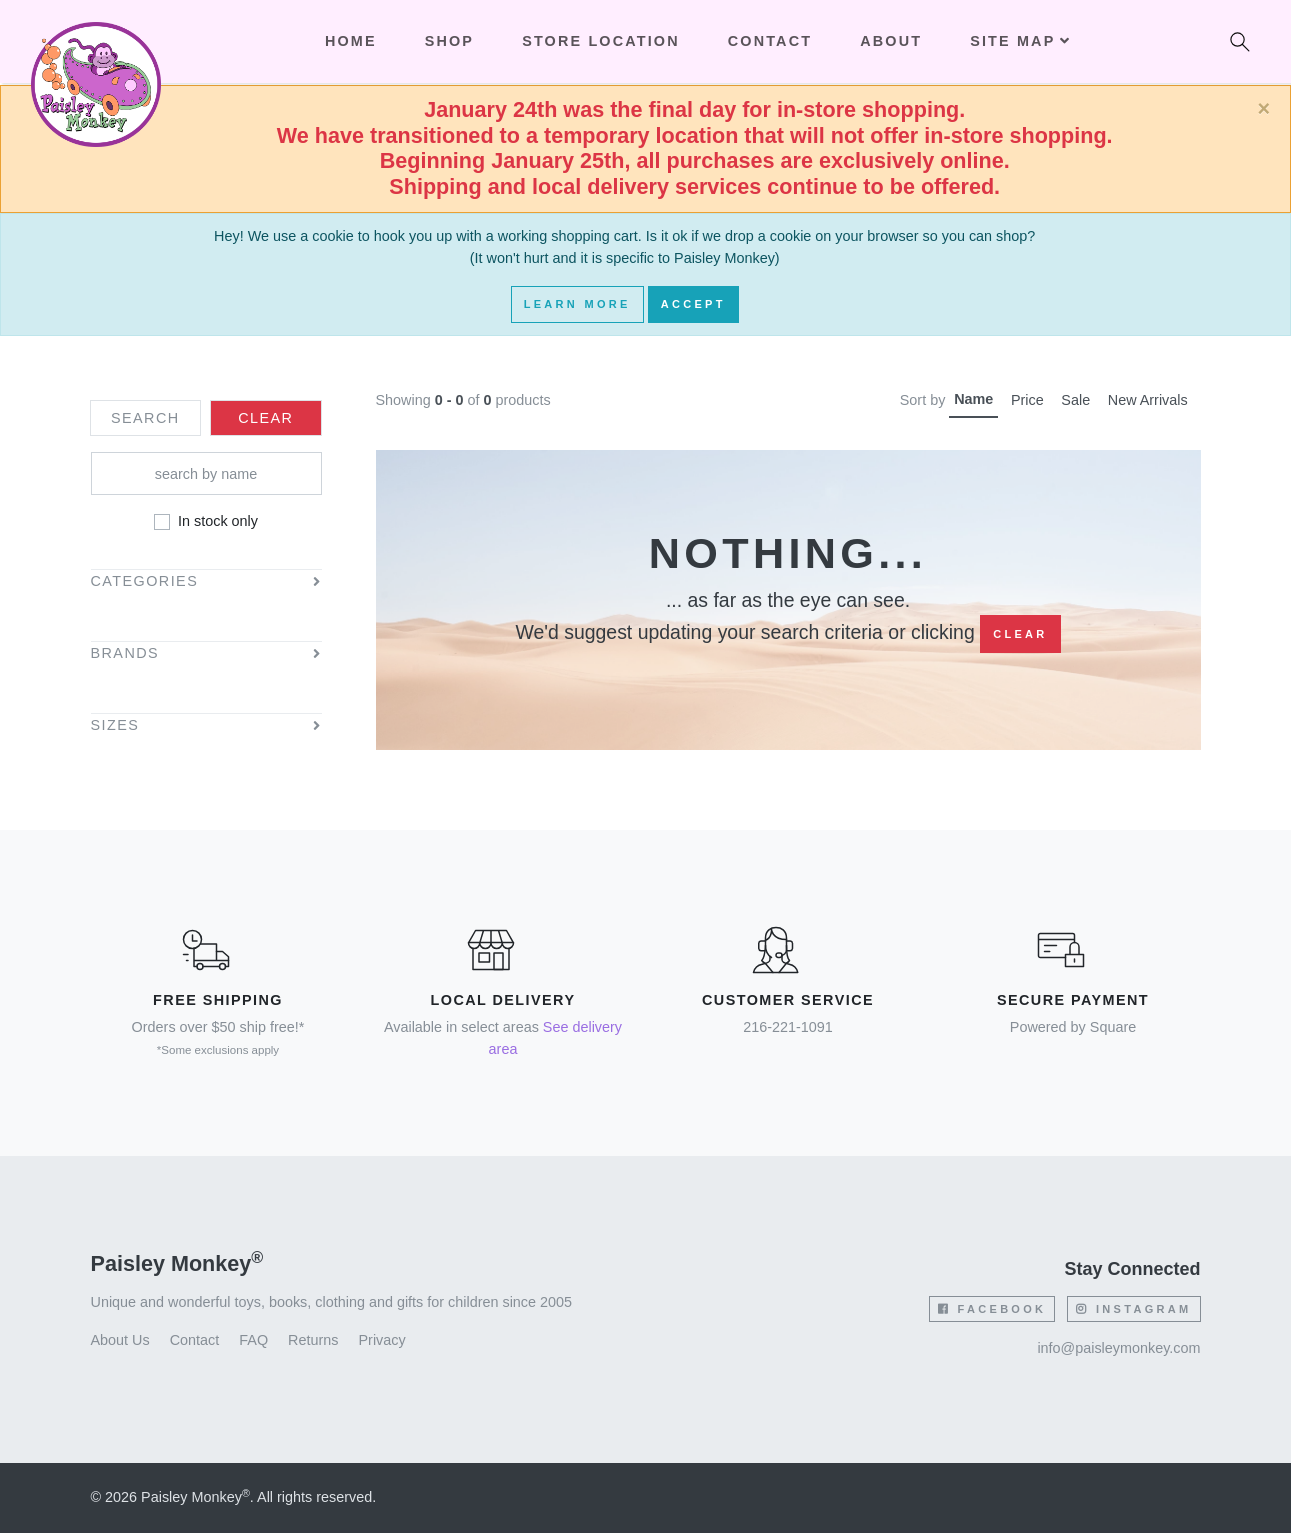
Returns (313, 1340)
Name (973, 399)
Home (351, 41)
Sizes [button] (115, 725)
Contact (770, 41)
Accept (693, 304)
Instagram (1133, 1309)
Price (1027, 400)
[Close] (1263, 109)
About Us (120, 1340)
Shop (449, 41)
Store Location (601, 41)
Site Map (1020, 41)
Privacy (382, 1340)
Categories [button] (145, 581)
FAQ (253, 1340)
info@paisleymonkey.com (1118, 1348)
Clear (1020, 634)
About (891, 41)
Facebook (992, 1309)
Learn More (577, 304)
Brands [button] (125, 653)
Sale (1075, 400)
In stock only (218, 521)
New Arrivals (1148, 400)
